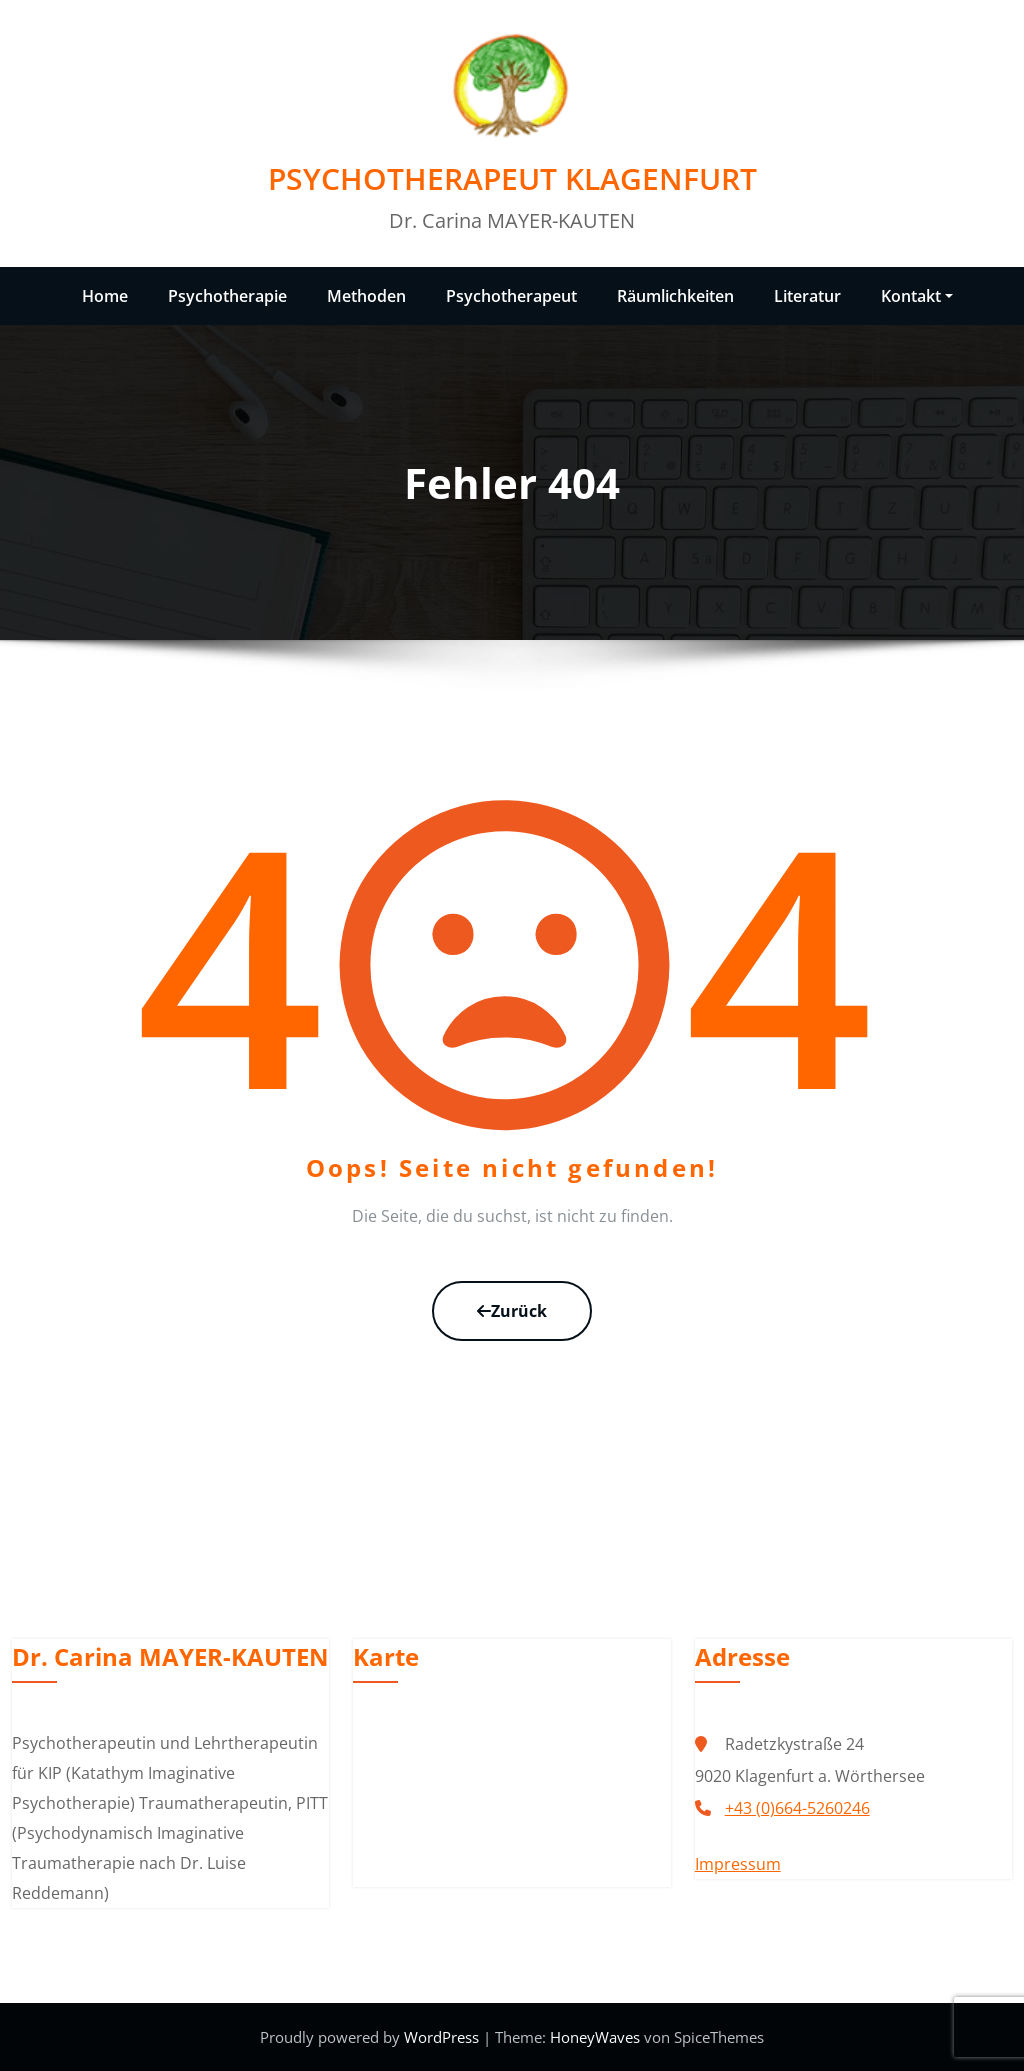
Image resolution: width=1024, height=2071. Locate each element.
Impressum (738, 1864)
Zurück (512, 1311)
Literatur (807, 296)
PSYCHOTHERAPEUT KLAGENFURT (512, 178)
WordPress (443, 2037)
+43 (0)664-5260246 (797, 1808)
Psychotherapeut (511, 296)
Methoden (366, 296)
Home (105, 296)
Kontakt (917, 296)
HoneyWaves (595, 2037)
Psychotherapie (227, 296)
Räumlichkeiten (675, 296)
